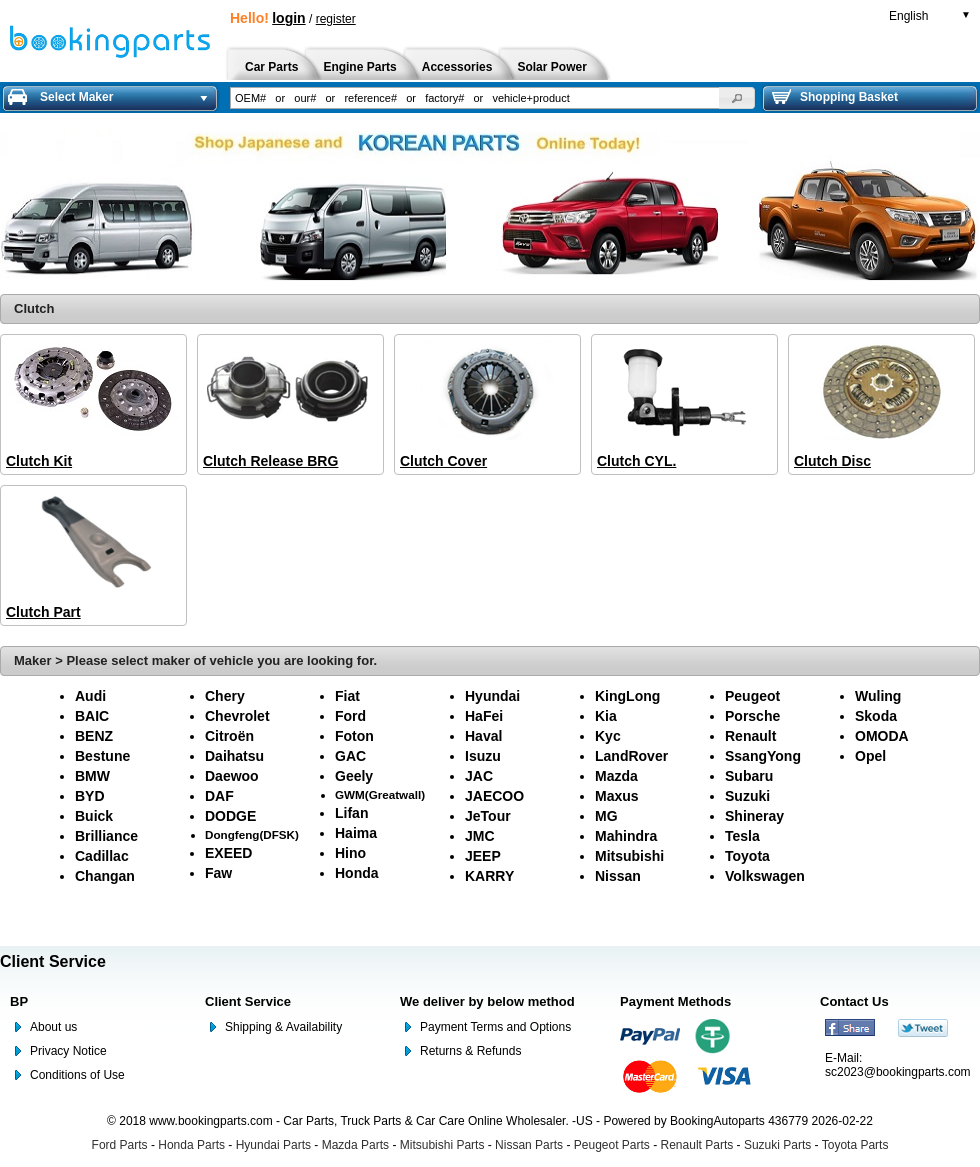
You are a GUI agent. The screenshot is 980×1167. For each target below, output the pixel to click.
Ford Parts (120, 1145)
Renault (750, 736)
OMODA (882, 736)
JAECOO (494, 796)
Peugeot (752, 696)
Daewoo (232, 776)
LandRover (631, 756)
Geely (354, 776)
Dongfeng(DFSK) (252, 834)
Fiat (347, 696)
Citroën (229, 736)
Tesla (742, 836)
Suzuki (747, 796)
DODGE (230, 816)
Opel (870, 756)
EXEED (228, 853)
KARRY (489, 876)
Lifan (351, 813)
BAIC (92, 716)
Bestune (102, 756)
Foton (354, 736)
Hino (350, 853)
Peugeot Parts (612, 1145)
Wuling (878, 696)
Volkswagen (765, 876)
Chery (225, 696)
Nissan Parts (529, 1145)
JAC (479, 776)
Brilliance (106, 836)
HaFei (484, 716)
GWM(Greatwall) (380, 794)
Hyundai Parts (273, 1145)
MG (606, 816)
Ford (350, 716)
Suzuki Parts (777, 1145)
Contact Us (854, 1001)
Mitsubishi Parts (442, 1145)
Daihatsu (234, 756)
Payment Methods (675, 1001)
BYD (90, 796)
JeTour (488, 816)
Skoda (876, 716)
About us (53, 1027)
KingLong (627, 696)
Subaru (749, 776)
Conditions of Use (77, 1075)
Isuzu (483, 756)
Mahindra (626, 836)
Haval (483, 736)
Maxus (617, 796)
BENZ (94, 736)
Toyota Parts (855, 1145)
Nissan (618, 876)
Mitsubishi (629, 856)
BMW (92, 776)
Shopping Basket (835, 97)
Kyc (608, 736)
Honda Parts (191, 1145)
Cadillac (102, 856)
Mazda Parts (355, 1145)
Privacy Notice (68, 1051)
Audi (90, 696)
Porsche (752, 716)
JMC (480, 836)
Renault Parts (697, 1145)
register (336, 19)
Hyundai (492, 696)
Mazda (616, 776)
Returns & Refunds (470, 1051)
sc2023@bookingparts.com (898, 1072)
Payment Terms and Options (495, 1027)
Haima (356, 833)
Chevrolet (237, 716)
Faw (218, 873)
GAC (350, 756)
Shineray (754, 816)
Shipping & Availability (283, 1027)
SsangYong (763, 756)
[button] (737, 98)
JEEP (483, 856)
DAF (219, 796)
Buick (94, 816)
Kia (606, 716)
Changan (105, 876)
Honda (357, 873)
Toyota (747, 856)
